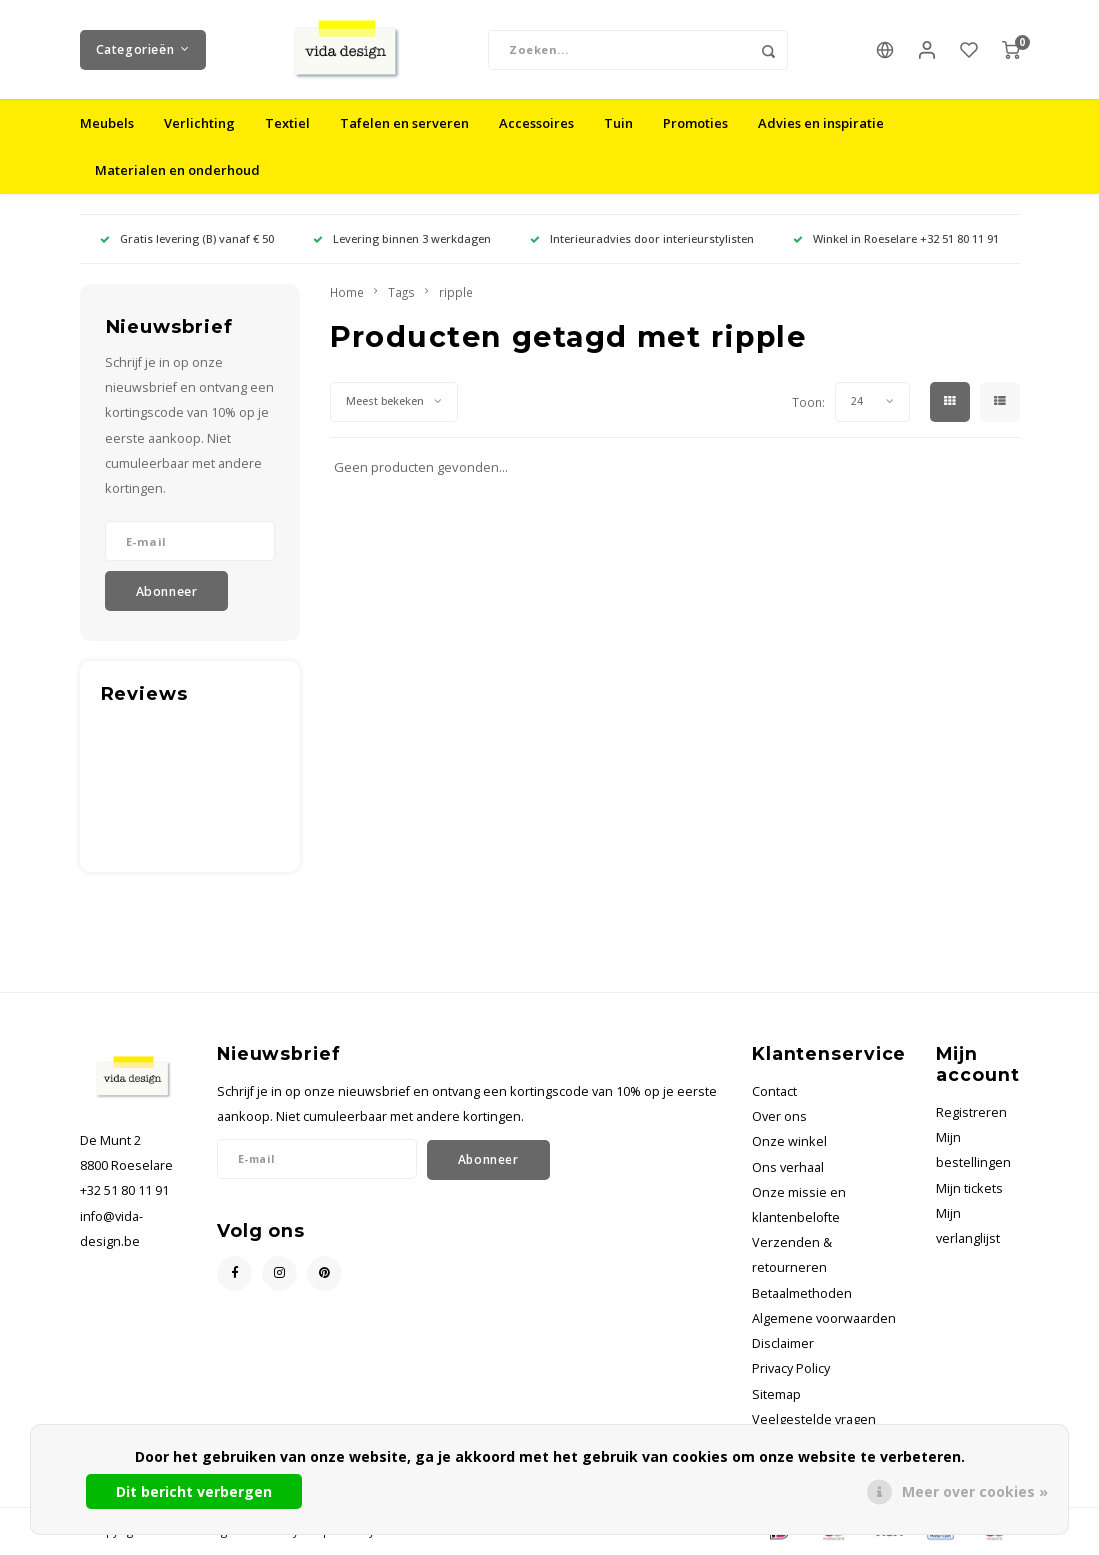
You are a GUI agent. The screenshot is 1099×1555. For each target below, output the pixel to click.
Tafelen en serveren (404, 124)
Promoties (695, 124)
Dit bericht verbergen (194, 1491)
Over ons (779, 1117)
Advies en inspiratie (821, 124)
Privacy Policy (791, 1369)
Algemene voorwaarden (824, 1319)
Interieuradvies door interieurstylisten (642, 239)
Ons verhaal (788, 1168)
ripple (456, 293)
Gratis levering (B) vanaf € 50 (187, 239)
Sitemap (776, 1395)
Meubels (107, 124)
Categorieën (143, 49)
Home (347, 293)
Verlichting (199, 124)
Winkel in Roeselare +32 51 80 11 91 (896, 239)
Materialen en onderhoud (177, 171)
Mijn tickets (969, 1189)
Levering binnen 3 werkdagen (402, 239)
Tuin (618, 124)
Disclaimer (783, 1344)
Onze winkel (789, 1142)
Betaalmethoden (802, 1294)
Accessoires (536, 124)
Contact (774, 1092)
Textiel (287, 124)
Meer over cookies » (975, 1491)
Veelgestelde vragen (814, 1420)
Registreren (971, 1113)
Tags (401, 293)
